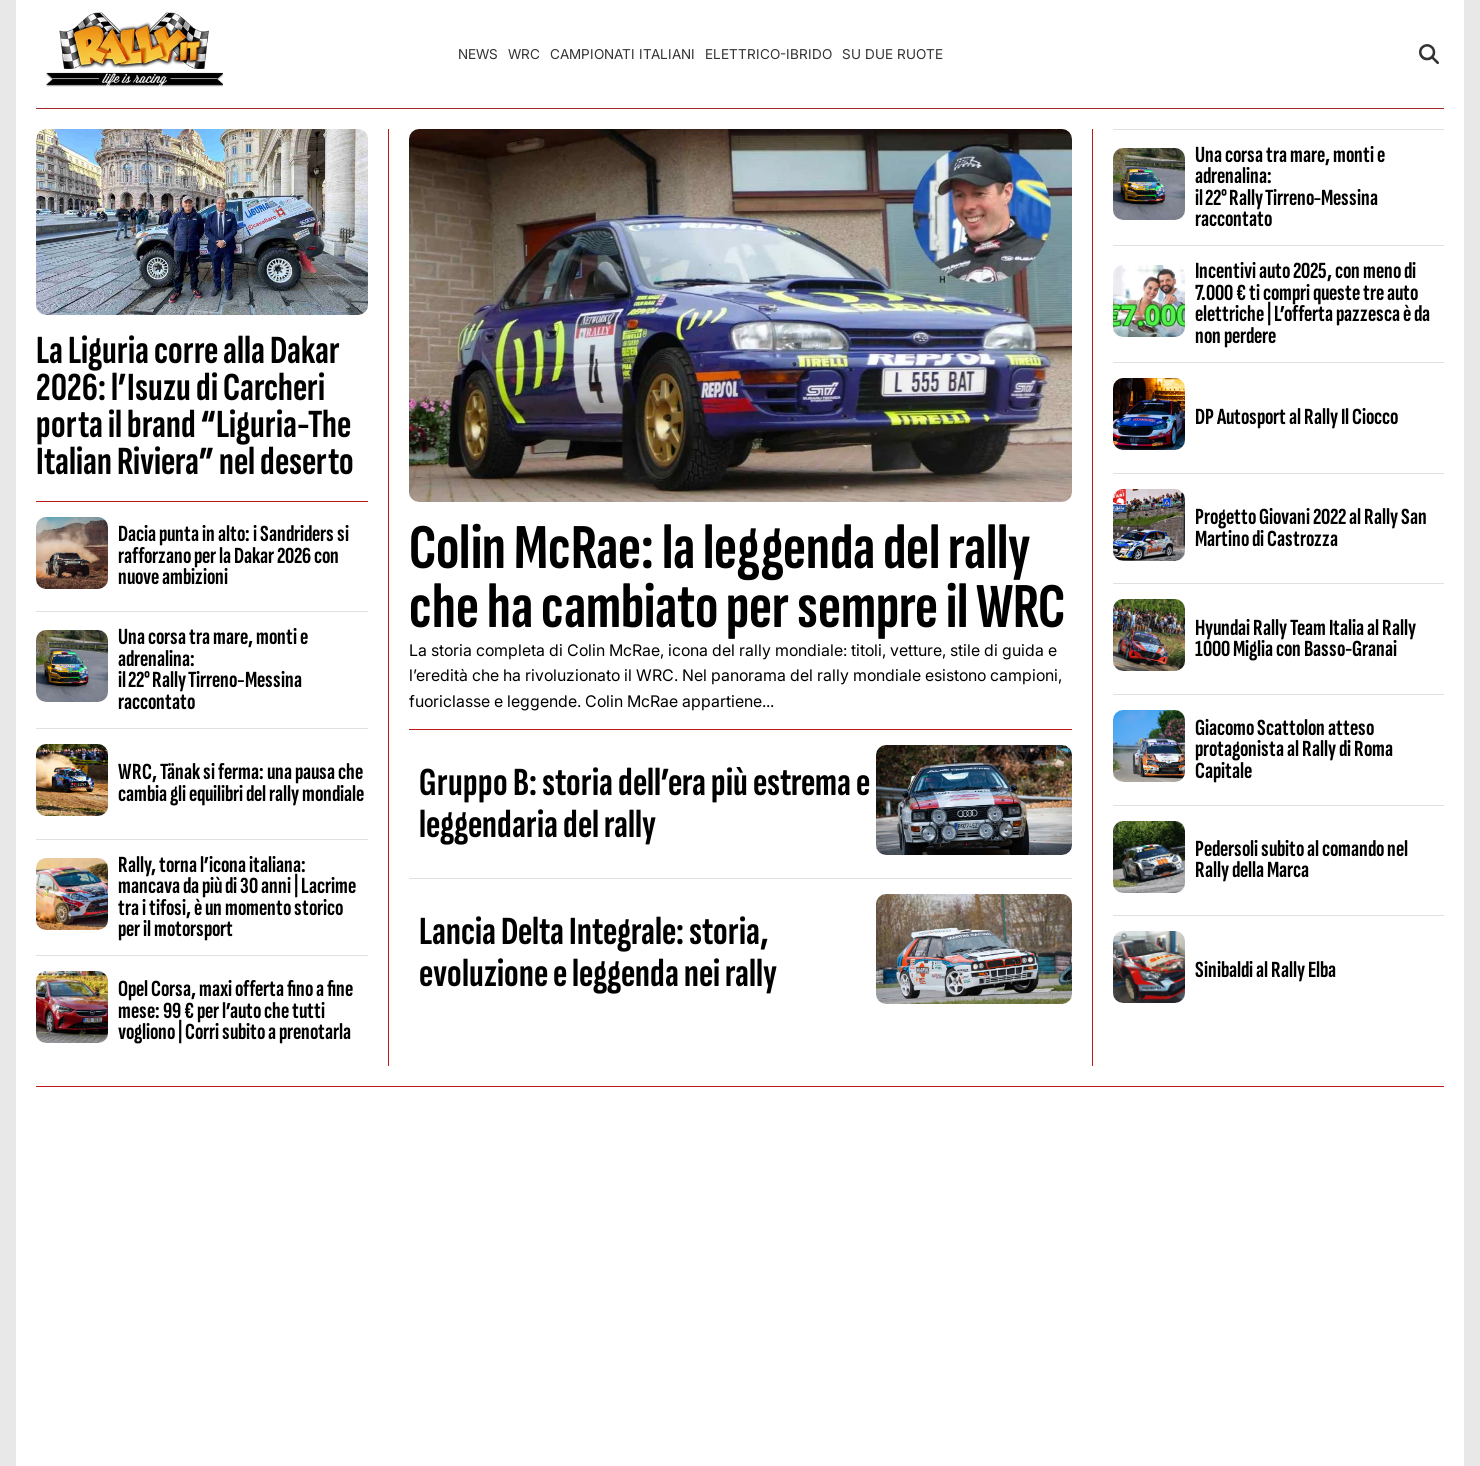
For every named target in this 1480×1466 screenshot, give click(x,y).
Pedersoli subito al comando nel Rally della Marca (1301, 859)
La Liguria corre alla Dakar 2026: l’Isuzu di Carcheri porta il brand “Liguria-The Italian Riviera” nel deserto (195, 406)
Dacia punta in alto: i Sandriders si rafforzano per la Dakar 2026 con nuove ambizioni (233, 555)
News (478, 54)
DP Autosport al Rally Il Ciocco (1296, 417)
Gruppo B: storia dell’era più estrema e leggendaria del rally (644, 804)
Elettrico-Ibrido (768, 54)
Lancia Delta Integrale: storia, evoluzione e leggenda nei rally (598, 953)
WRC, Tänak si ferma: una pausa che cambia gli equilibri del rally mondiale (241, 782)
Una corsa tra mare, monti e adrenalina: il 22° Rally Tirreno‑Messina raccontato (213, 669)
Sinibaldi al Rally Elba (1265, 970)
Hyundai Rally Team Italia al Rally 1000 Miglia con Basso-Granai (1305, 638)
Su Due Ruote (892, 54)
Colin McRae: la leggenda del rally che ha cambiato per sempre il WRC (737, 578)
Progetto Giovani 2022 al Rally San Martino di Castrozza (1311, 527)
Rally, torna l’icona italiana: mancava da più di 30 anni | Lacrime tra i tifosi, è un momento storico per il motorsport (237, 897)
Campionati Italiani (622, 54)
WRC (524, 54)
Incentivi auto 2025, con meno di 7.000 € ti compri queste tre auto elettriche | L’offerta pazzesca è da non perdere (1312, 303)
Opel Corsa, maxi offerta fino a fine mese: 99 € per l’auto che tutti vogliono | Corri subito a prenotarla (235, 1010)
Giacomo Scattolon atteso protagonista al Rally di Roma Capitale (1294, 749)
